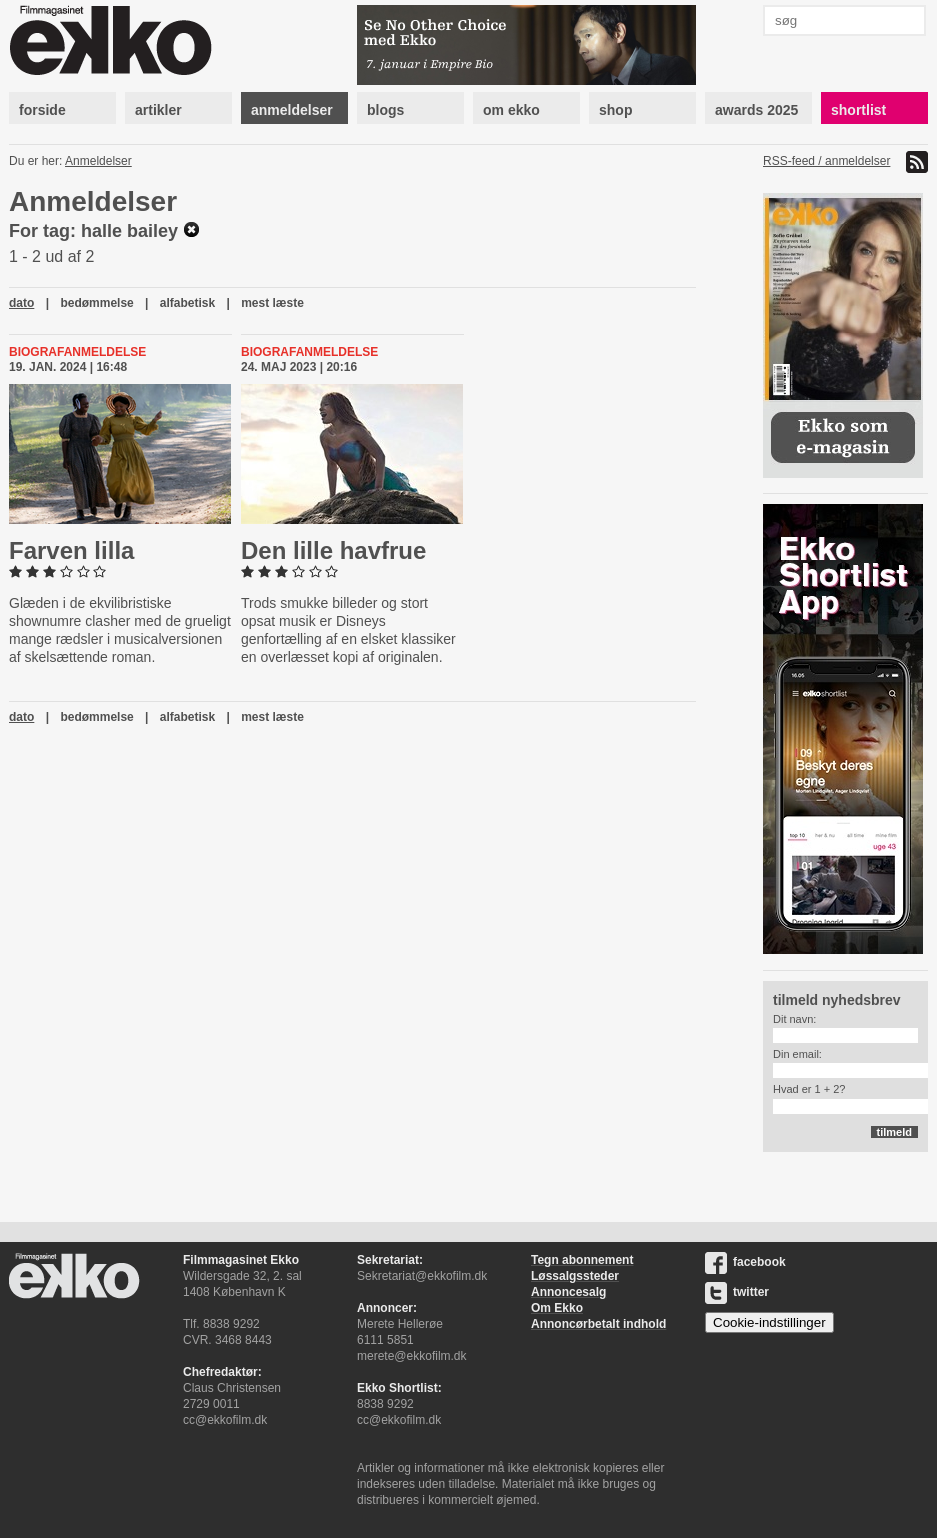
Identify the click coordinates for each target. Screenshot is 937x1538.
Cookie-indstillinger (769, 1322)
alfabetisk (187, 303)
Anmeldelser (98, 161)
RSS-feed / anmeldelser (826, 161)
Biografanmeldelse (77, 352)
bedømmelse (96, 303)
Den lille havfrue (333, 550)
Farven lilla (71, 550)
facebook (745, 1262)
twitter (737, 1292)
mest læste (272, 303)
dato (21, 303)
